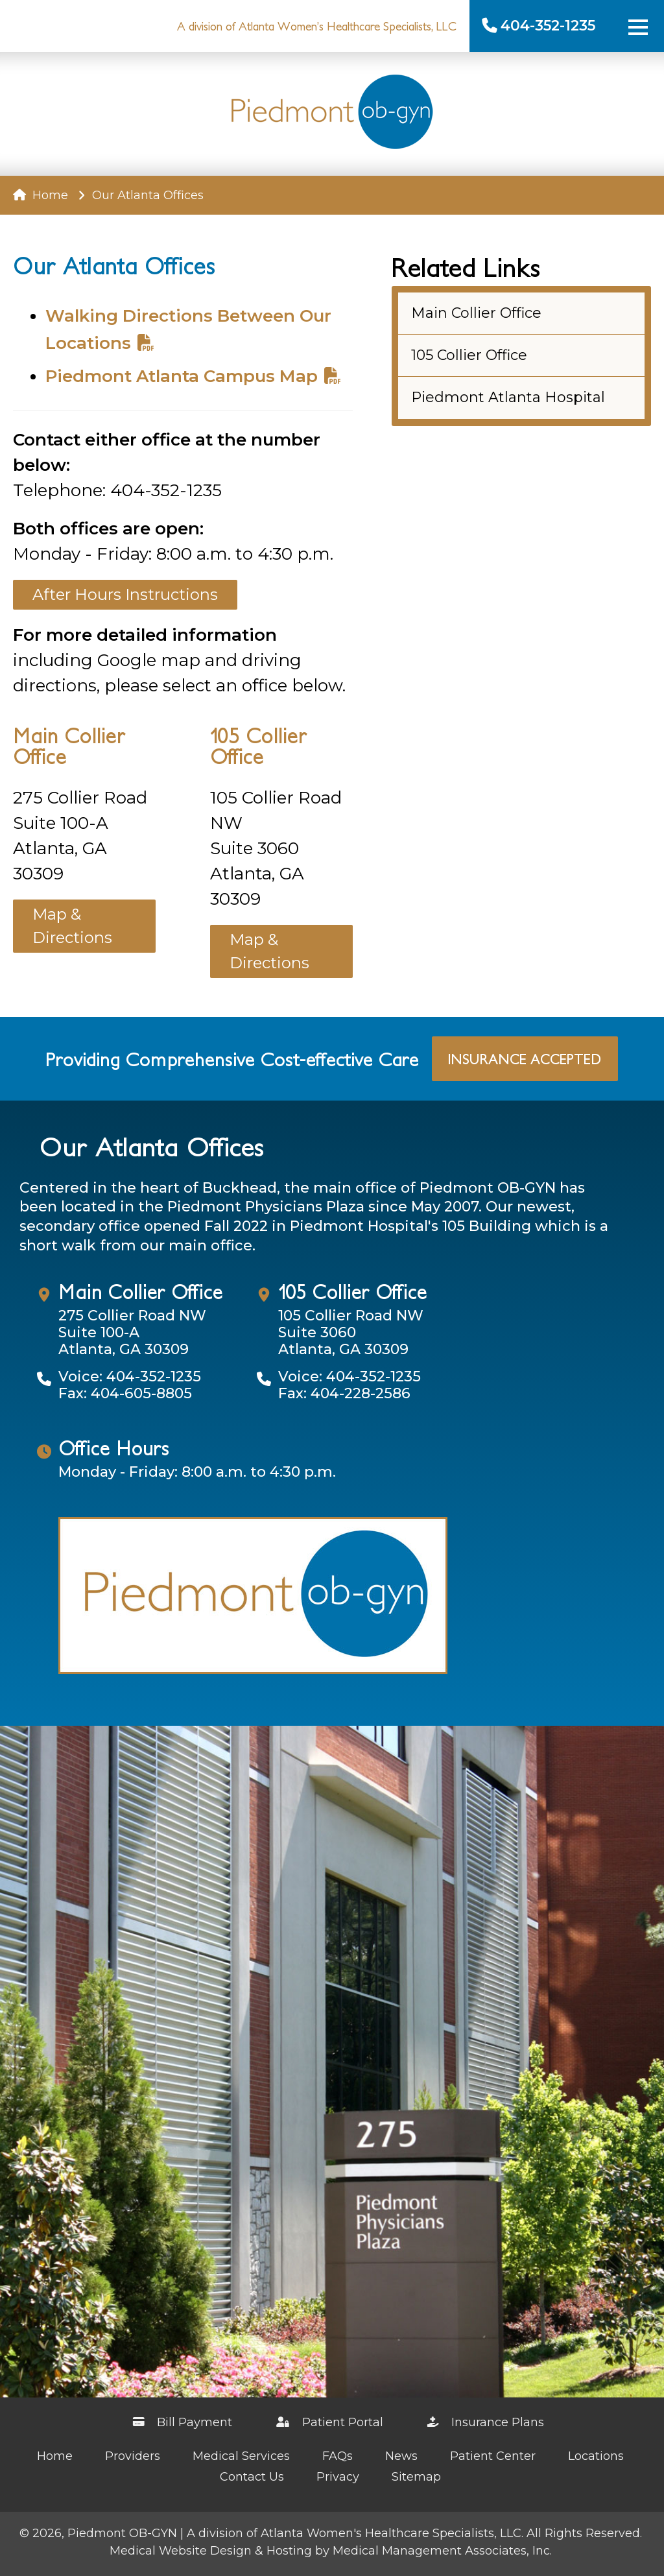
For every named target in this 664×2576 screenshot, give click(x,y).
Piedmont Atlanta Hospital (508, 397)
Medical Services (241, 2456)
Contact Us (252, 2477)
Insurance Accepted (525, 1058)
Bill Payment (183, 2422)
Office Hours (113, 1447)
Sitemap (416, 2477)
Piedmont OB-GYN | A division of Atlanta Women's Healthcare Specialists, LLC (294, 2533)
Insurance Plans (486, 2422)
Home (40, 195)
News (401, 2456)
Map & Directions (72, 926)
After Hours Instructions (125, 594)
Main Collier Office (69, 745)
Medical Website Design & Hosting (211, 2551)
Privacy (337, 2477)
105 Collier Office (258, 745)
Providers (132, 2456)
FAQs (337, 2456)
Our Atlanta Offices (151, 1146)
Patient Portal (330, 2422)
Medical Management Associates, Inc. (442, 2551)
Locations (596, 2456)
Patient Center (493, 2456)
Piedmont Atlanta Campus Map (193, 376)
